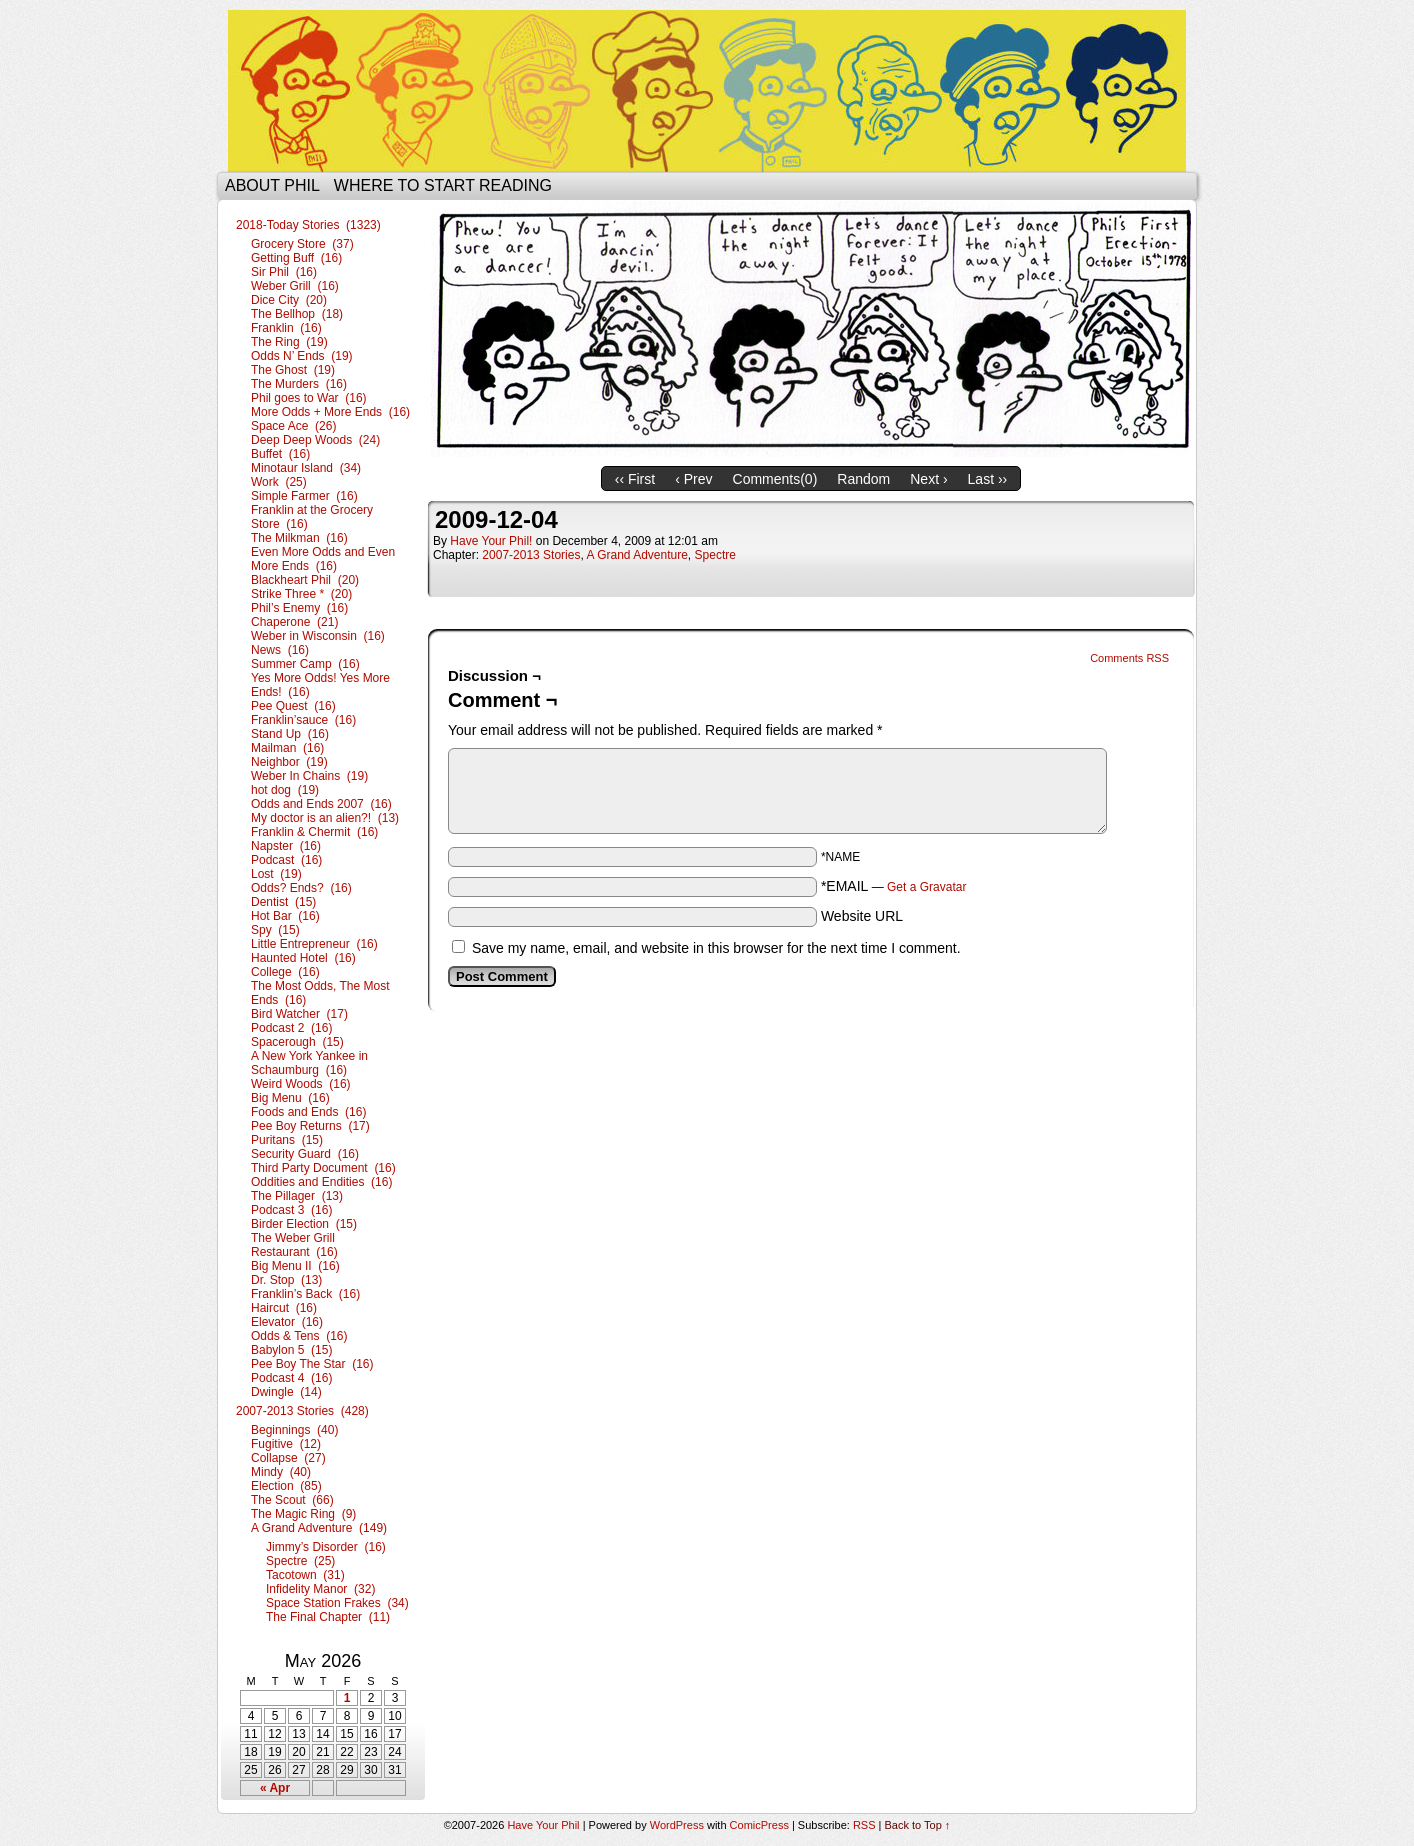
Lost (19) (276, 874)
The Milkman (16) (299, 538)
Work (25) (279, 482)
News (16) (280, 650)
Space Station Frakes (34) (337, 1603)
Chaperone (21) (294, 622)
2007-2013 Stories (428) (302, 1411)
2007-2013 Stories (531, 555)
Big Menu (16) (290, 1098)
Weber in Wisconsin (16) (318, 636)
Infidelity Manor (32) (320, 1589)
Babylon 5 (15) (291, 1350)
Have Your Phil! (491, 541)
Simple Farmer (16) (304, 496)
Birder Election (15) (304, 1224)
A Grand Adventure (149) (319, 1528)
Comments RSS (1129, 658)
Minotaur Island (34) (306, 468)
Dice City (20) (289, 300)
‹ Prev (693, 479)
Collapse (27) (288, 1458)
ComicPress (759, 1825)
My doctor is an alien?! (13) (325, 818)
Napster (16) (286, 846)
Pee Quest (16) (293, 706)
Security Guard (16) (305, 1154)
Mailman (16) (287, 748)
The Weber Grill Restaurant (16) (294, 1245)
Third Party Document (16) (323, 1168)
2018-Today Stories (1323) (308, 225)
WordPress (677, 1825)
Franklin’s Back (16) (305, 1294)
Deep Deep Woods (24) (315, 440)
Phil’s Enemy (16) (299, 608)
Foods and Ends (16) (308, 1112)
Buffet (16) (280, 454)
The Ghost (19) (293, 370)
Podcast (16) (286, 860)
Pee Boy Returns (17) (310, 1126)
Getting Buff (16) (296, 258)
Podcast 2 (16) (291, 1028)
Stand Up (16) (290, 734)
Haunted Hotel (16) (303, 958)
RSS (864, 1825)
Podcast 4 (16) (291, 1378)
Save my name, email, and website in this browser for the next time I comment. (716, 948)
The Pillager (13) (297, 1196)
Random (863, 479)
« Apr (275, 1788)
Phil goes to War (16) (309, 398)
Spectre (715, 555)
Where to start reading (443, 185)
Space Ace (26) (293, 426)
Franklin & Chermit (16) (314, 832)
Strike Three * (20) (301, 594)
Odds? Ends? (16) (301, 888)
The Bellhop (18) (297, 314)
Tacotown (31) (305, 1575)
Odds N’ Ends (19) (302, 356)
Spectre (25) (300, 1561)
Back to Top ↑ (918, 1825)
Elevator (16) (287, 1322)
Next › (928, 479)
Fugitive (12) (286, 1444)
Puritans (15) (287, 1140)
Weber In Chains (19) (309, 776)
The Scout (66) (292, 1500)
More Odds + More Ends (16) (330, 412)
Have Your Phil (707, 91)
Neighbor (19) (289, 762)
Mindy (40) (281, 1472)
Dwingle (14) (286, 1392)
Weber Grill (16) (295, 286)
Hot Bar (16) (285, 916)
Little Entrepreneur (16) (314, 944)
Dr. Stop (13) (286, 1280)
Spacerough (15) (297, 1042)
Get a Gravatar (926, 887)
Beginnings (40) (294, 1430)
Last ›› (988, 479)
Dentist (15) (283, 902)
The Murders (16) (299, 384)
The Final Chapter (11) (328, 1617)
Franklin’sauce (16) (303, 720)
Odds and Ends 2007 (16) (321, 804)
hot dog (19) (285, 790)
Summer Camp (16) (305, 664)
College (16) (285, 972)
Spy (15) (275, 930)
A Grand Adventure (636, 555)
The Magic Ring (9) (303, 1514)
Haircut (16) (284, 1308)
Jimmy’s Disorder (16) (326, 1547)
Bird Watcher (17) (299, 1014)
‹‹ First (635, 479)
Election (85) (286, 1486)
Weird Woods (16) (301, 1084)
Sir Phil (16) (284, 272)
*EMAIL (894, 886)
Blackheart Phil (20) (305, 580)
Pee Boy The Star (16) (312, 1364)
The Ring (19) (289, 342)
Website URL (862, 916)
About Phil (272, 185)
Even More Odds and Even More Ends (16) (323, 559)
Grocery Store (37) (302, 244)
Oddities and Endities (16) (321, 1182)
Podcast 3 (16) (291, 1210)
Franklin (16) (286, 328)
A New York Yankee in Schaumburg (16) (309, 1063)
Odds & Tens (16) (299, 1336)
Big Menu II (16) (295, 1266)
